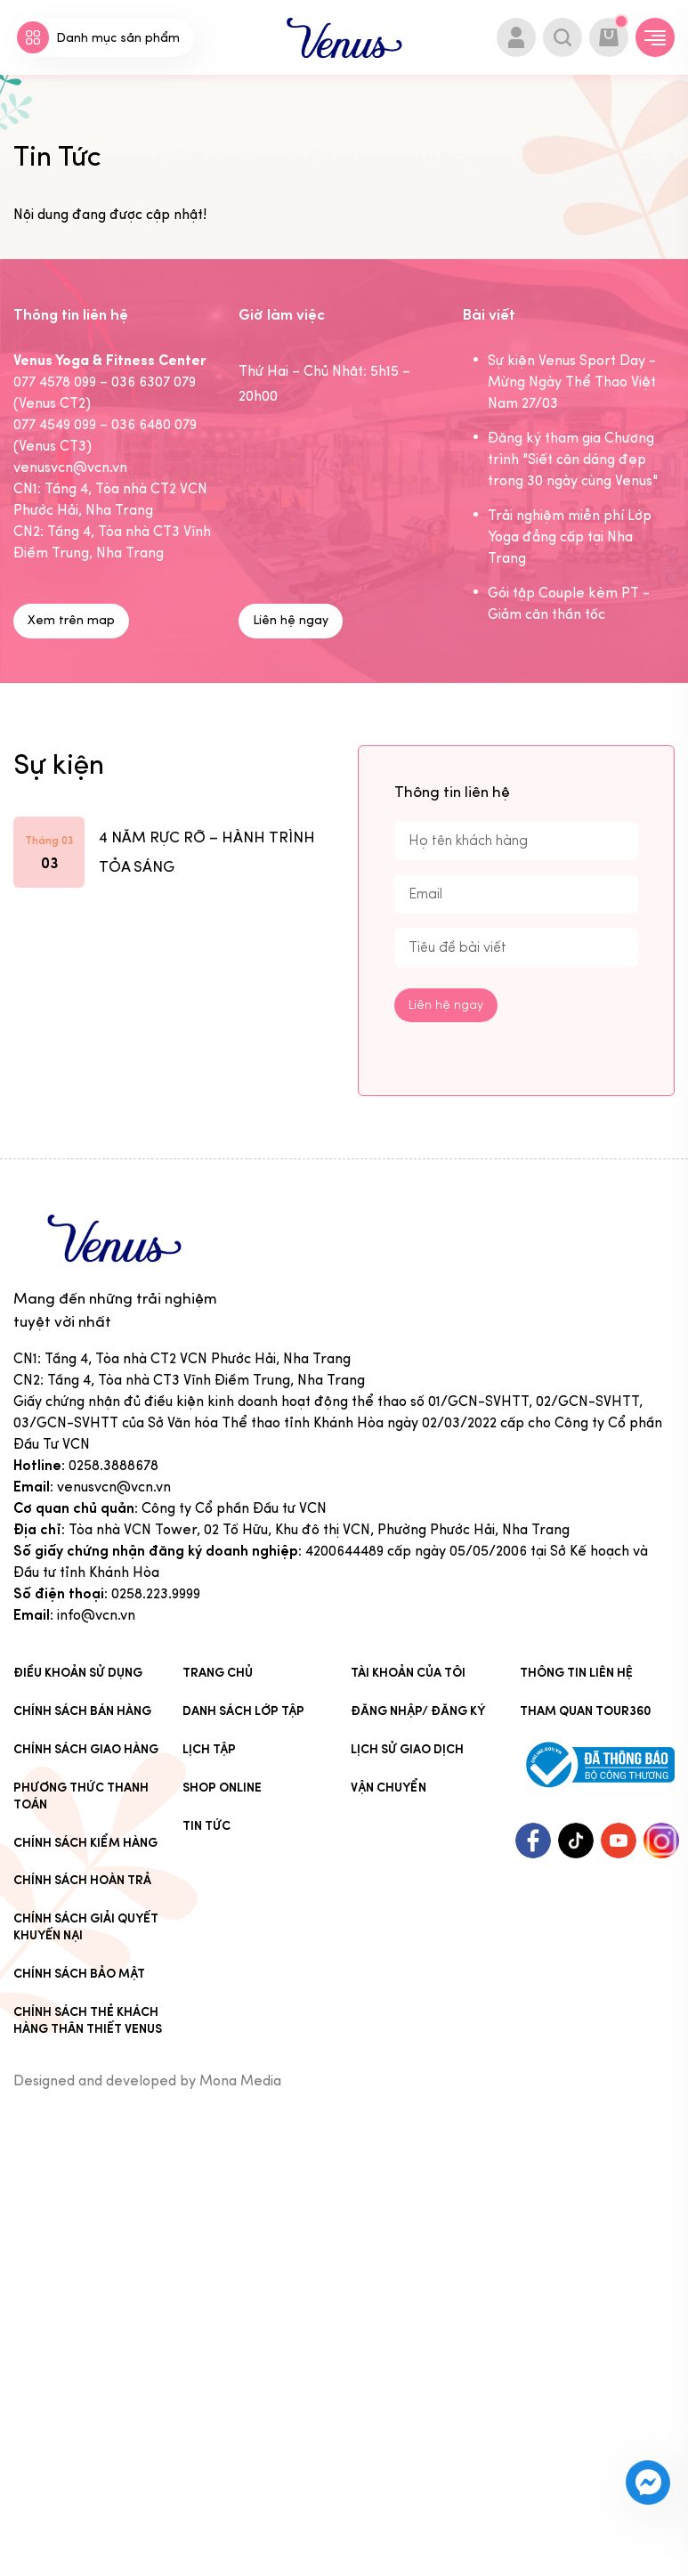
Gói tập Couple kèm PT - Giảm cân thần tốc (569, 603)
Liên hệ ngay (290, 620)
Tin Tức (206, 1825)
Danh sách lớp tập (243, 1710)
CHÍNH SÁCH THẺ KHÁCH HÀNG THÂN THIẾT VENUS (87, 2020)
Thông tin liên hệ (576, 1672)
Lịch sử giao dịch (407, 1749)
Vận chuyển (388, 1787)
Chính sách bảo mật (79, 1973)
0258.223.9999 (155, 1593)
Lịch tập (209, 1749)
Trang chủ (217, 1672)
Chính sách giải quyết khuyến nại (85, 1927)
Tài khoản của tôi (408, 1672)
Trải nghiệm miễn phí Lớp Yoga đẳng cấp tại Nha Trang (570, 536)
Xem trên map (71, 620)
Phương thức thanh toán (81, 1796)
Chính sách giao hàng (85, 1749)
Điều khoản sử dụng (77, 1672)
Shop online (222, 1787)
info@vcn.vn (96, 1614)
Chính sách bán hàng (82, 1710)
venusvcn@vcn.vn (114, 1486)
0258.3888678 (113, 1465)
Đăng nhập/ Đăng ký (418, 1710)
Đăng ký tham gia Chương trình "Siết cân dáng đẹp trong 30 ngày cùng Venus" (573, 459)
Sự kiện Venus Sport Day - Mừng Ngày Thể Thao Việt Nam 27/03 (572, 381)
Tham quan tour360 (586, 1710)
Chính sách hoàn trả (82, 1880)
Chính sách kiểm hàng (85, 1842)
